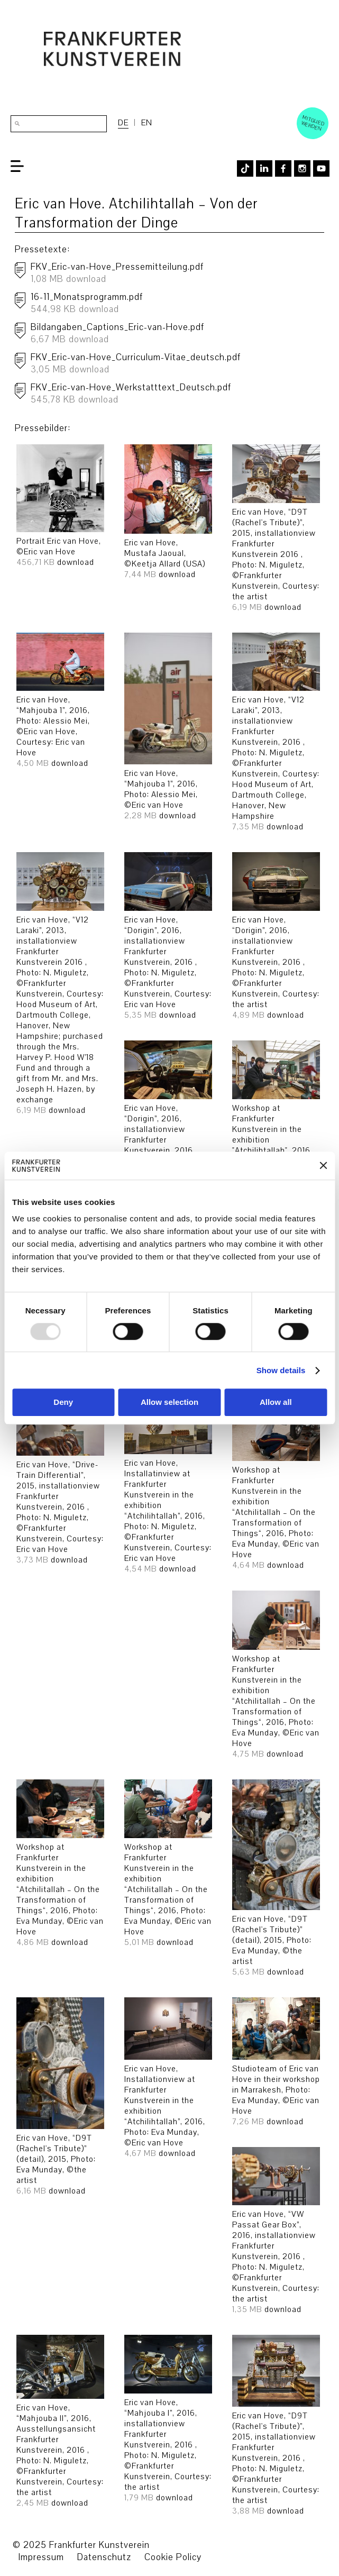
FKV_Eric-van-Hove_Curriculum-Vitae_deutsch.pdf (175, 366)
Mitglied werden (313, 122)
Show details (281, 1370)
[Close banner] (323, 1166)
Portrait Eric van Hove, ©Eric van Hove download (60, 508)
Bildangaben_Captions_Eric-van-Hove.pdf (175, 336)
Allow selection (169, 1402)
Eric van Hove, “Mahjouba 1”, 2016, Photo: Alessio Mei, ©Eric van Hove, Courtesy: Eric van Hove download (60, 703)
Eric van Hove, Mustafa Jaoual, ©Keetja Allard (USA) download (168, 514)
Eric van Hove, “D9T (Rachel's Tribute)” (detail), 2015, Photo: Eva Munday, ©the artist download (276, 1881)
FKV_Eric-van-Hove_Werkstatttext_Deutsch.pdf (175, 396)
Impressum (41, 2557)
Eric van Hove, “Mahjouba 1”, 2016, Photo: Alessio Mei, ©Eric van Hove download (168, 729)
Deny (63, 1402)
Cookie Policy (172, 2557)
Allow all (276, 1402)
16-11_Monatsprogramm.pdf (175, 306)
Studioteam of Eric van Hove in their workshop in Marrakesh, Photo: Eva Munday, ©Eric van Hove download (276, 2064)
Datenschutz (104, 2557)
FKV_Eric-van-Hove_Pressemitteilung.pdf (175, 275)
